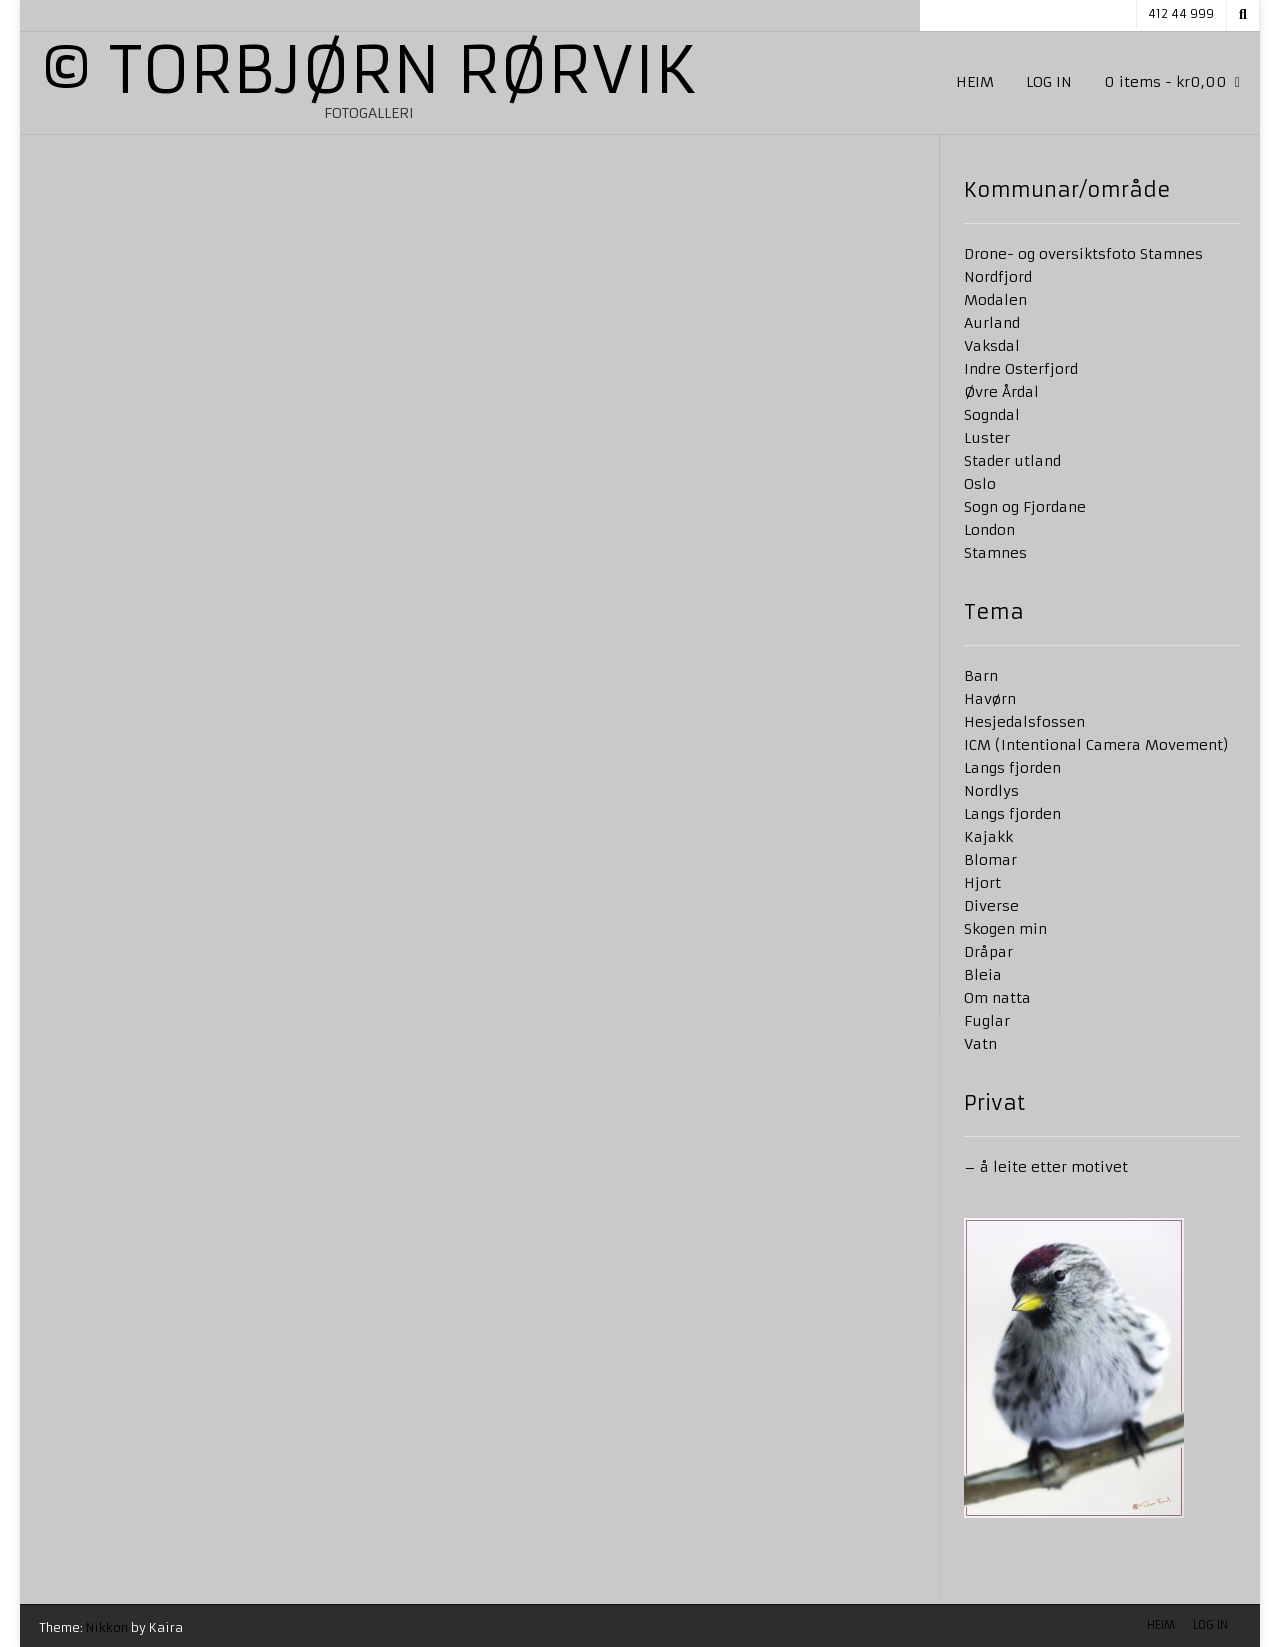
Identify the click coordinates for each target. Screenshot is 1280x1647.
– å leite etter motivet (1046, 1167)
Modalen (995, 300)
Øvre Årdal (1001, 392)
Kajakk (988, 837)
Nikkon (107, 1627)
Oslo (980, 484)
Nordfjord (998, 277)
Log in (1049, 82)
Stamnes (995, 553)
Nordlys (991, 791)
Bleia (983, 975)
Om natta (997, 998)
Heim (975, 82)
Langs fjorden (1012, 768)
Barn (981, 676)
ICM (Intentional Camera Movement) (1096, 745)
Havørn (990, 699)
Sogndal (992, 415)
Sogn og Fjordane (1025, 507)
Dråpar (988, 952)
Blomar (990, 860)
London (989, 530)
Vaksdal (992, 346)
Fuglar (987, 1021)
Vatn (980, 1044)
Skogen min (1005, 929)
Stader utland (1012, 461)
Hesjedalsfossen (1024, 722)
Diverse (991, 906)
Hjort (982, 883)
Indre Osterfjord (1021, 369)
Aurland (992, 323)
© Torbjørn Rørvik (368, 71)
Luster (987, 438)
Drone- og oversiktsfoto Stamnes (1083, 254)
